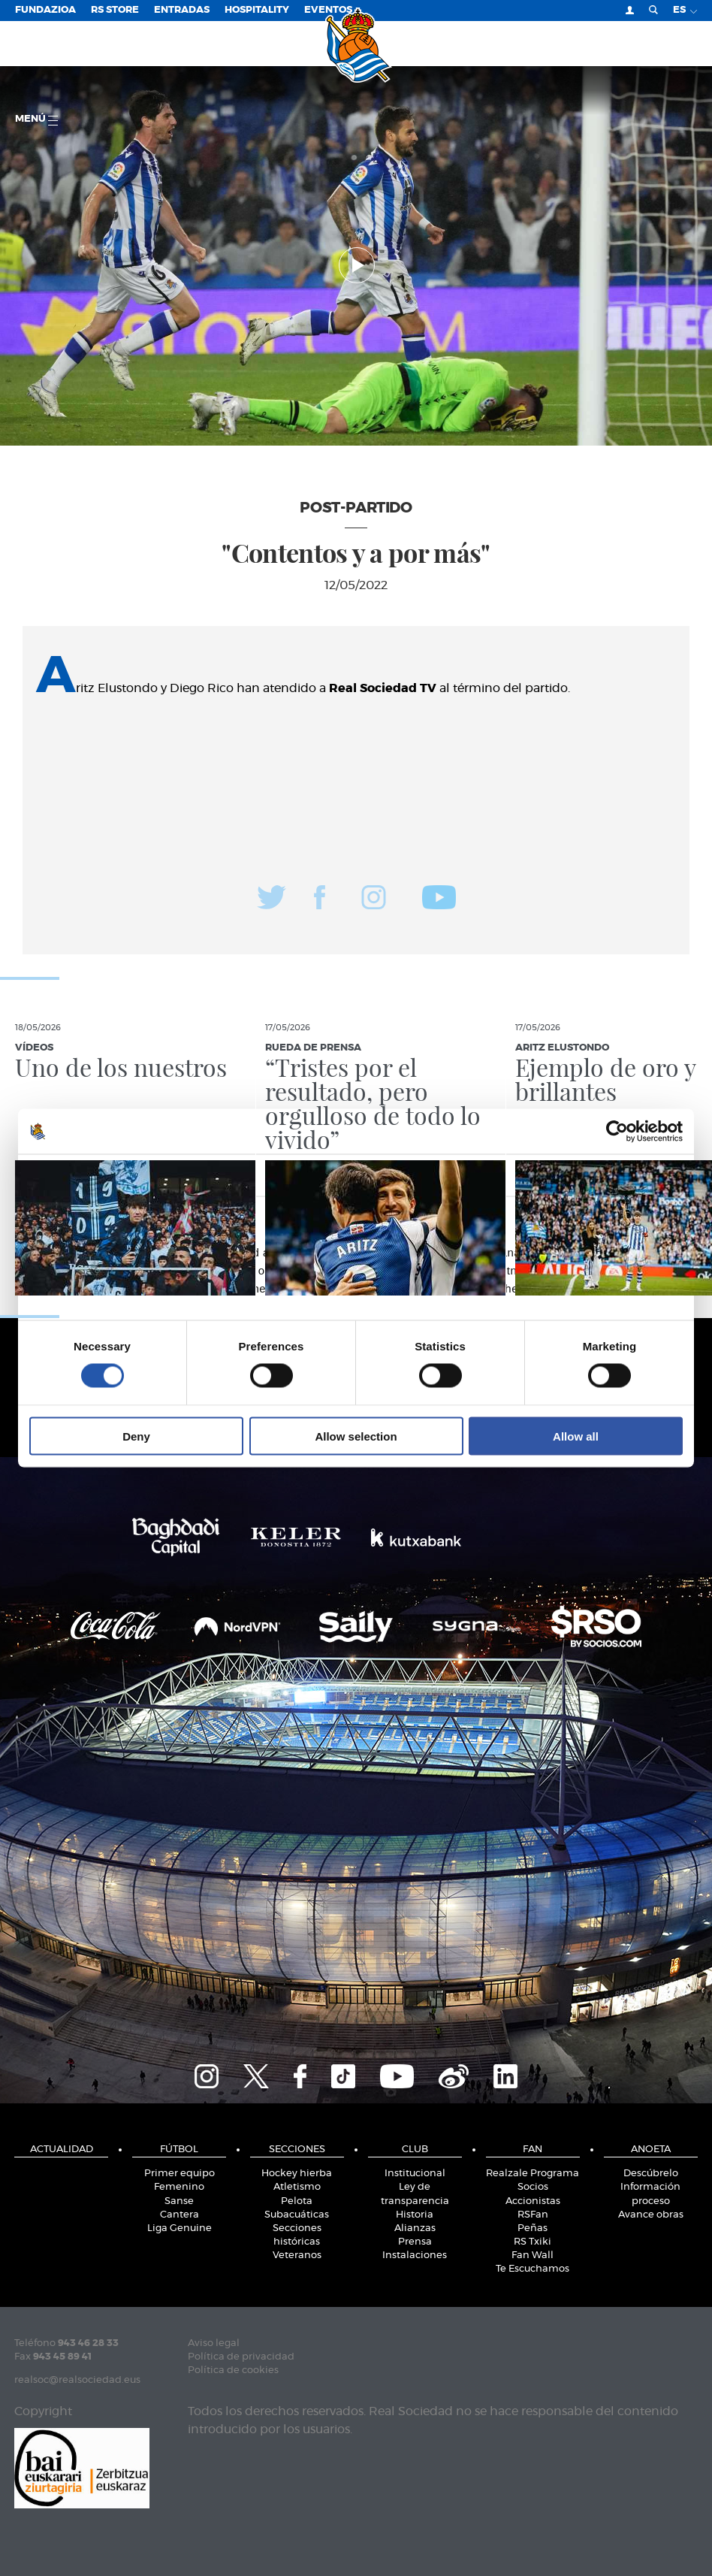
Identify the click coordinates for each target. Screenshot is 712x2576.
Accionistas (532, 2201)
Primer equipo (179, 2173)
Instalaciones (414, 2255)
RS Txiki (532, 2242)
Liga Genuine (179, 2228)
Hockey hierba (296, 2173)
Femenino (179, 2187)
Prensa (415, 2242)
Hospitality (257, 10)
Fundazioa (45, 10)
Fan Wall (532, 2255)
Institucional (415, 2173)
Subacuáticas (296, 2215)
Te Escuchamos (532, 2269)
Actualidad (61, 2149)
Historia (414, 2215)
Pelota (296, 2201)
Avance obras (650, 2215)
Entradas (182, 10)
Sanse (179, 2201)
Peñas (532, 2228)
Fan (532, 2149)
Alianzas (415, 2228)
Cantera (179, 2215)
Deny (136, 1435)
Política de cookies (233, 2370)
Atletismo (297, 2187)
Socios (532, 2187)
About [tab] (581, 1175)
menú (36, 119)
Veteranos (297, 2255)
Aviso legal (214, 2343)
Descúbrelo (650, 2173)
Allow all (576, 1435)
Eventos (328, 10)
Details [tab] (356, 1175)
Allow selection (356, 1435)
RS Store (115, 10)
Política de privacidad (241, 2357)
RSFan (532, 2215)
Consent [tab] (131, 1175)
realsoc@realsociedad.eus (77, 2380)
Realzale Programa (532, 2173)
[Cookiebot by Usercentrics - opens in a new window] (617, 1131)
